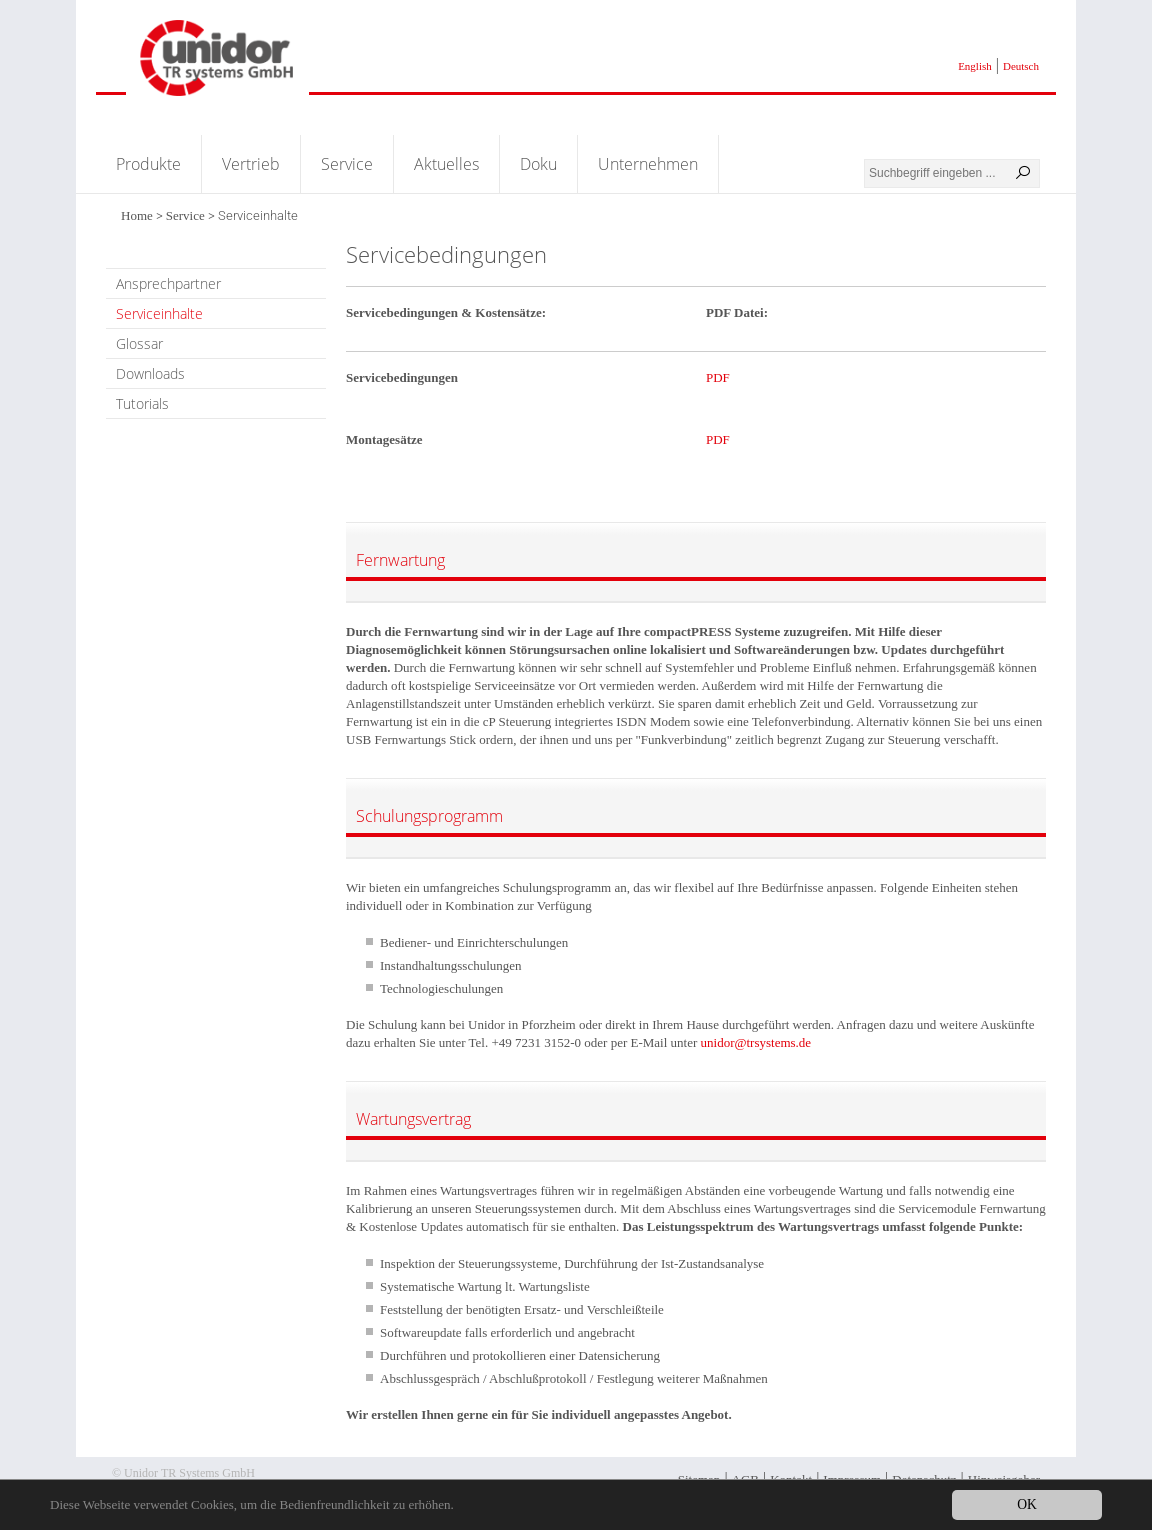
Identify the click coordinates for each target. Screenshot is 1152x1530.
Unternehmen (648, 164)
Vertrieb (251, 164)
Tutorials (142, 403)
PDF (718, 377)
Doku (538, 164)
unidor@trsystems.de (756, 1042)
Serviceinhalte (159, 313)
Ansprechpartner (168, 283)
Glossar (139, 343)
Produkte (148, 164)
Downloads (150, 373)
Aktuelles (446, 164)
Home (137, 215)
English (975, 66)
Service (347, 164)
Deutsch (1021, 66)
